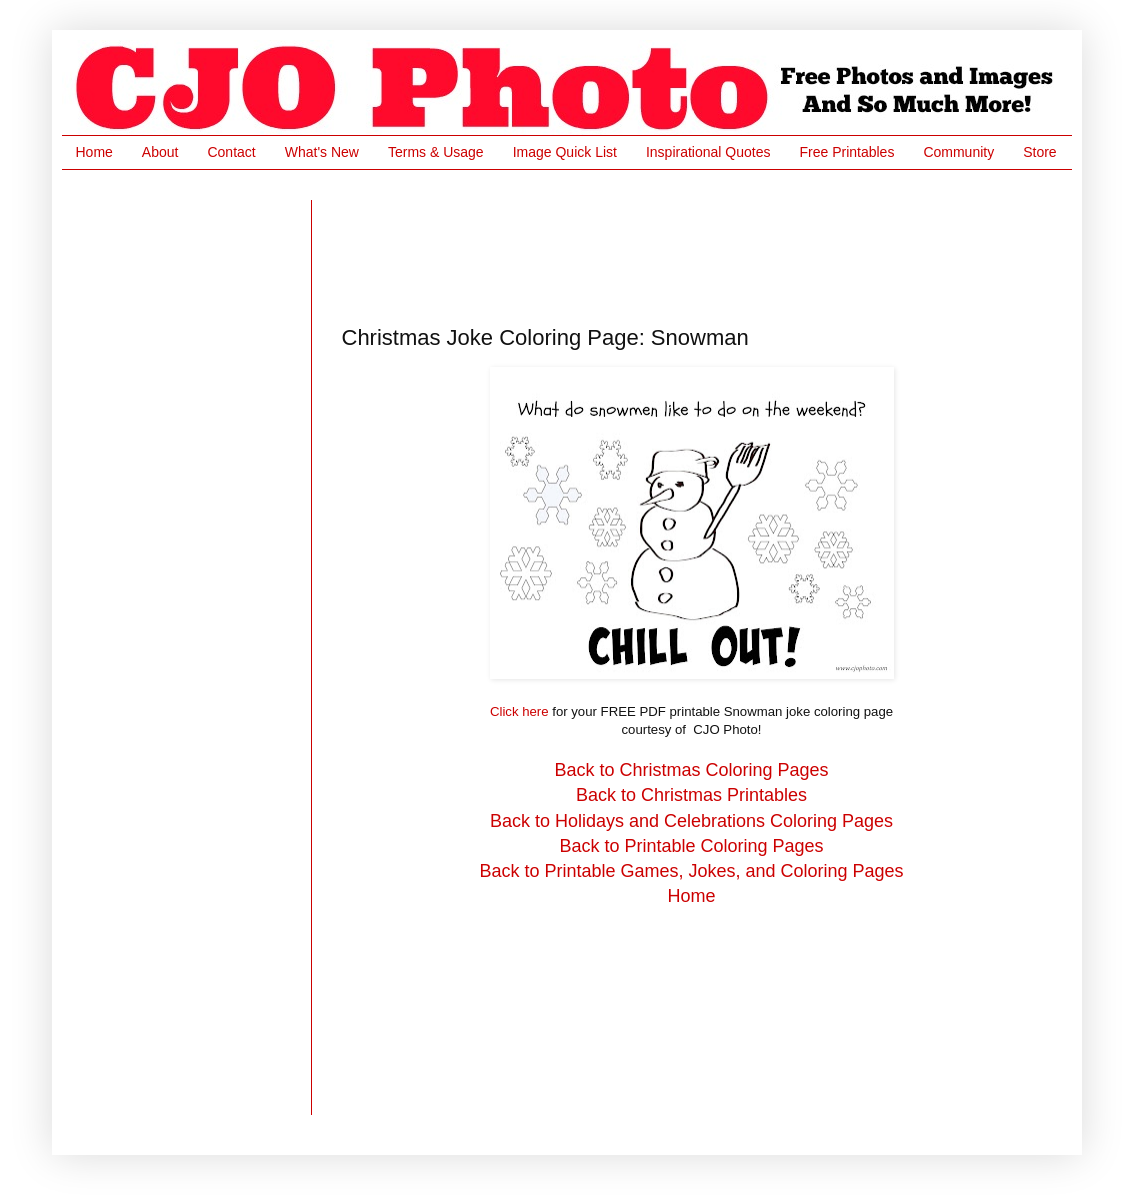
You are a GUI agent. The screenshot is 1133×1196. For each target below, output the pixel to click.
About (160, 152)
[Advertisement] (706, 245)
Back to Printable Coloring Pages (691, 846)
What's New (322, 152)
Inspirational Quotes (708, 152)
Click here (519, 711)
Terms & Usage (436, 152)
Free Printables (846, 152)
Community (958, 152)
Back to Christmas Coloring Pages (691, 770)
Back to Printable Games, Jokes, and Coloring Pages (691, 871)
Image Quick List (565, 152)
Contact (231, 152)
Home (94, 152)
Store (1039, 152)
